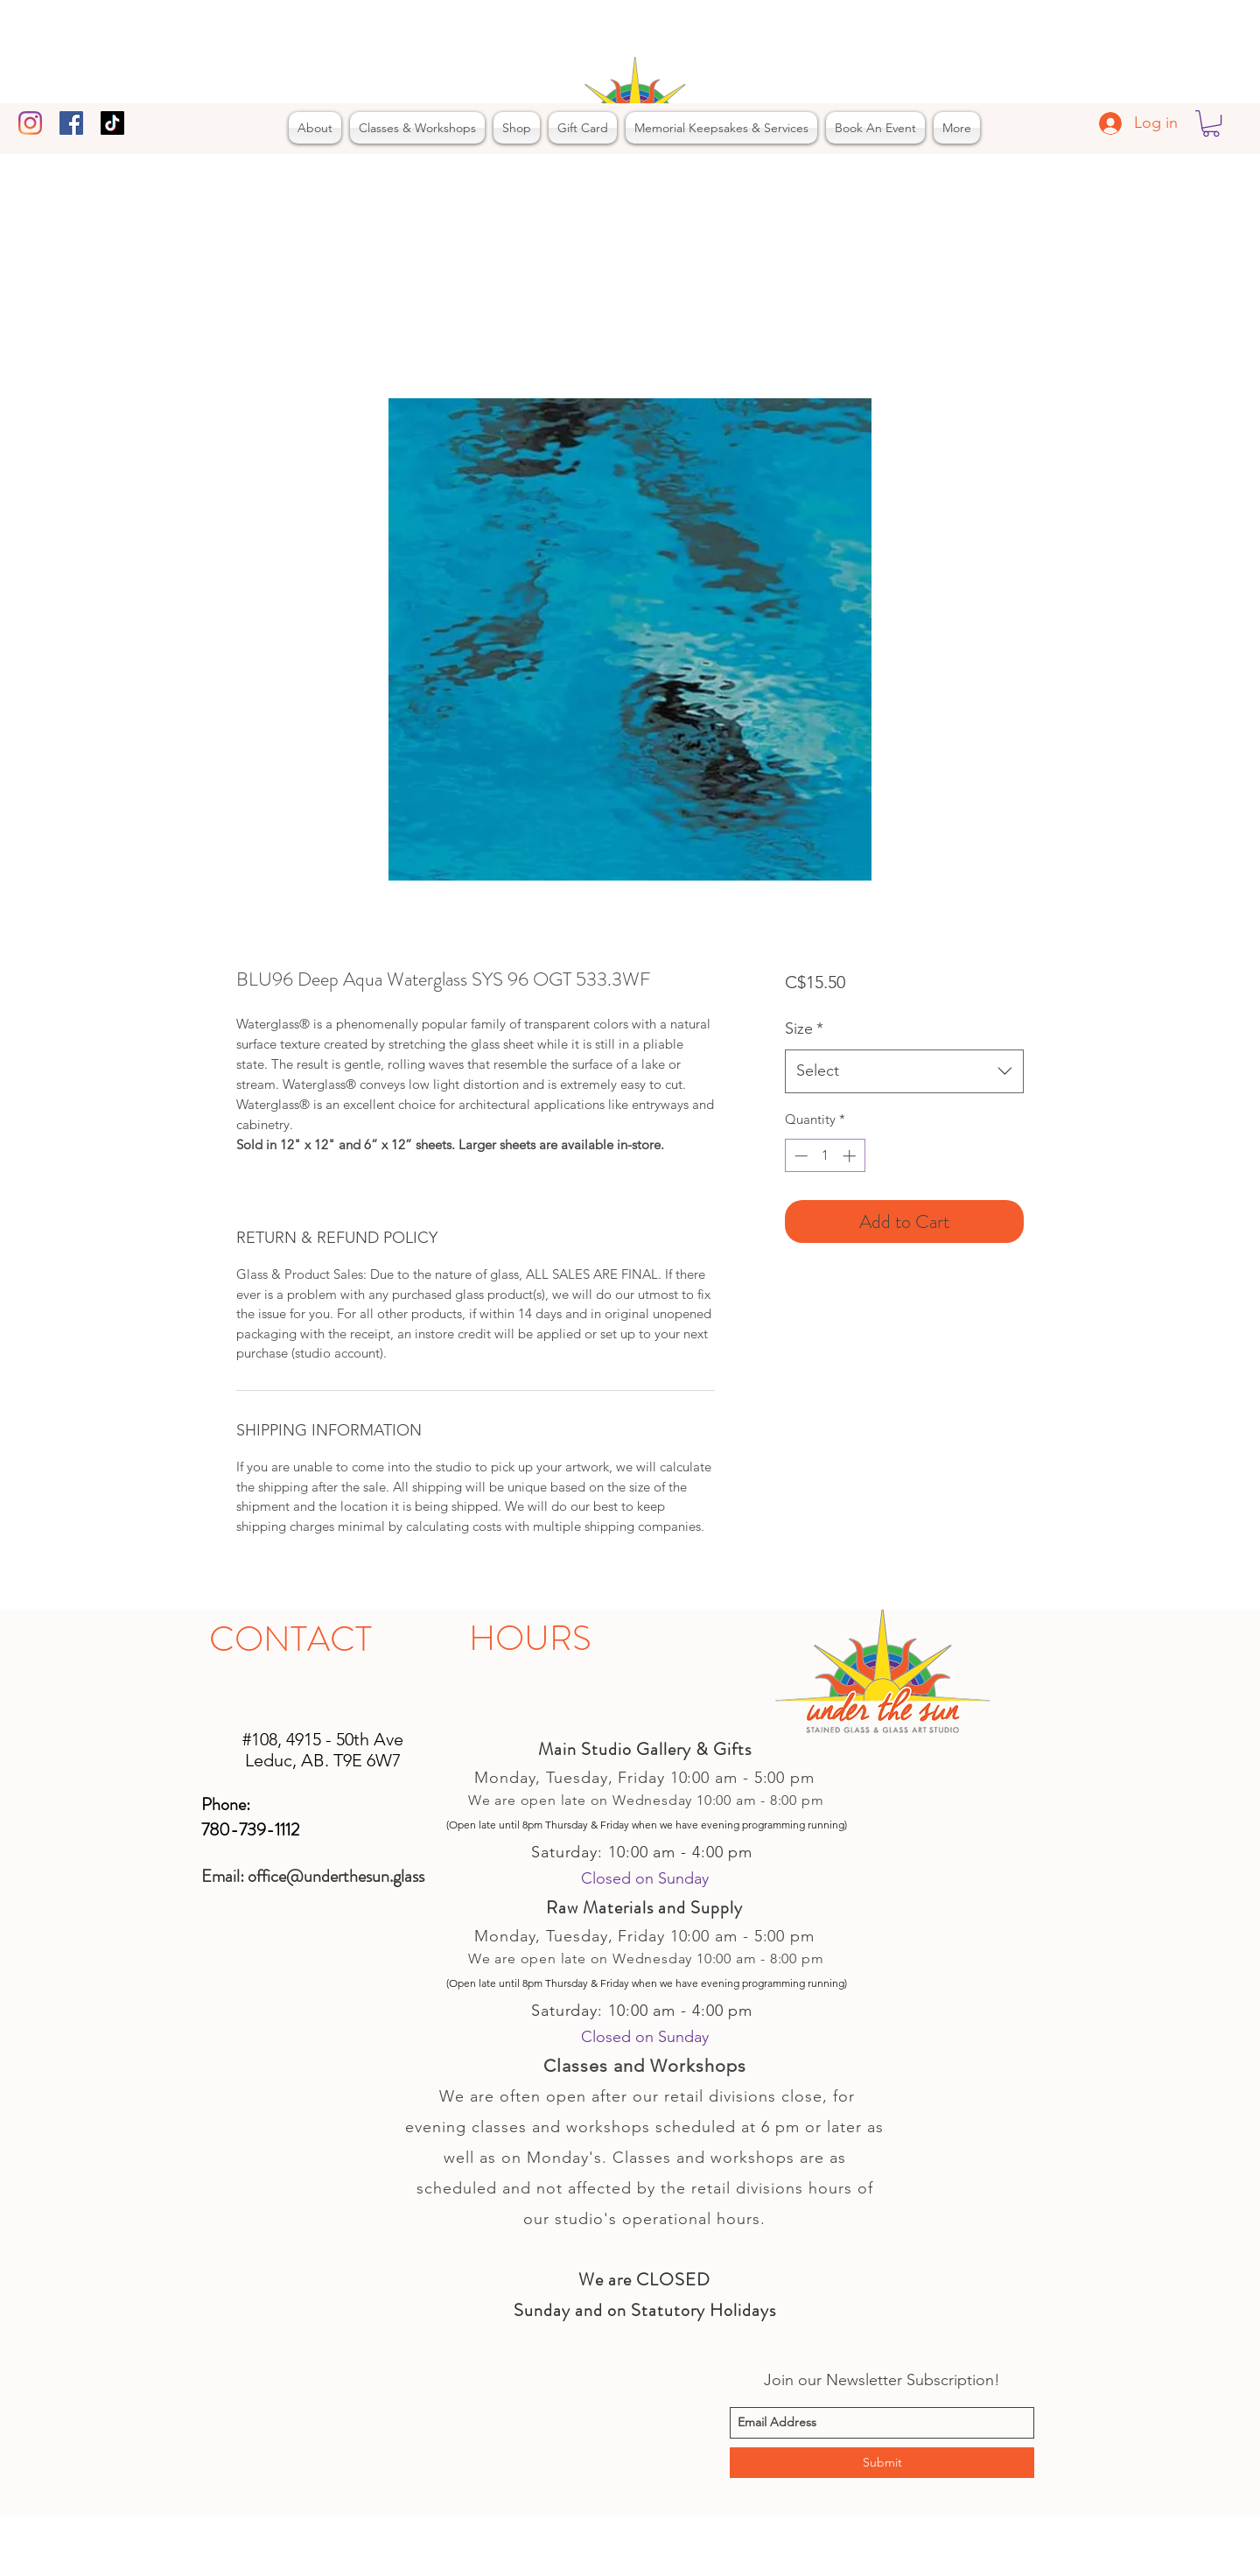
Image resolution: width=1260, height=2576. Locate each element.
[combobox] (904, 1071)
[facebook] (71, 123)
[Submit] (882, 2462)
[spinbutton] (824, 1156)
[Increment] (851, 1156)
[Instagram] (30, 123)
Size (804, 1028)
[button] (1211, 123)
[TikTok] (112, 123)
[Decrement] (799, 1156)
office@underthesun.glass (336, 1876)
